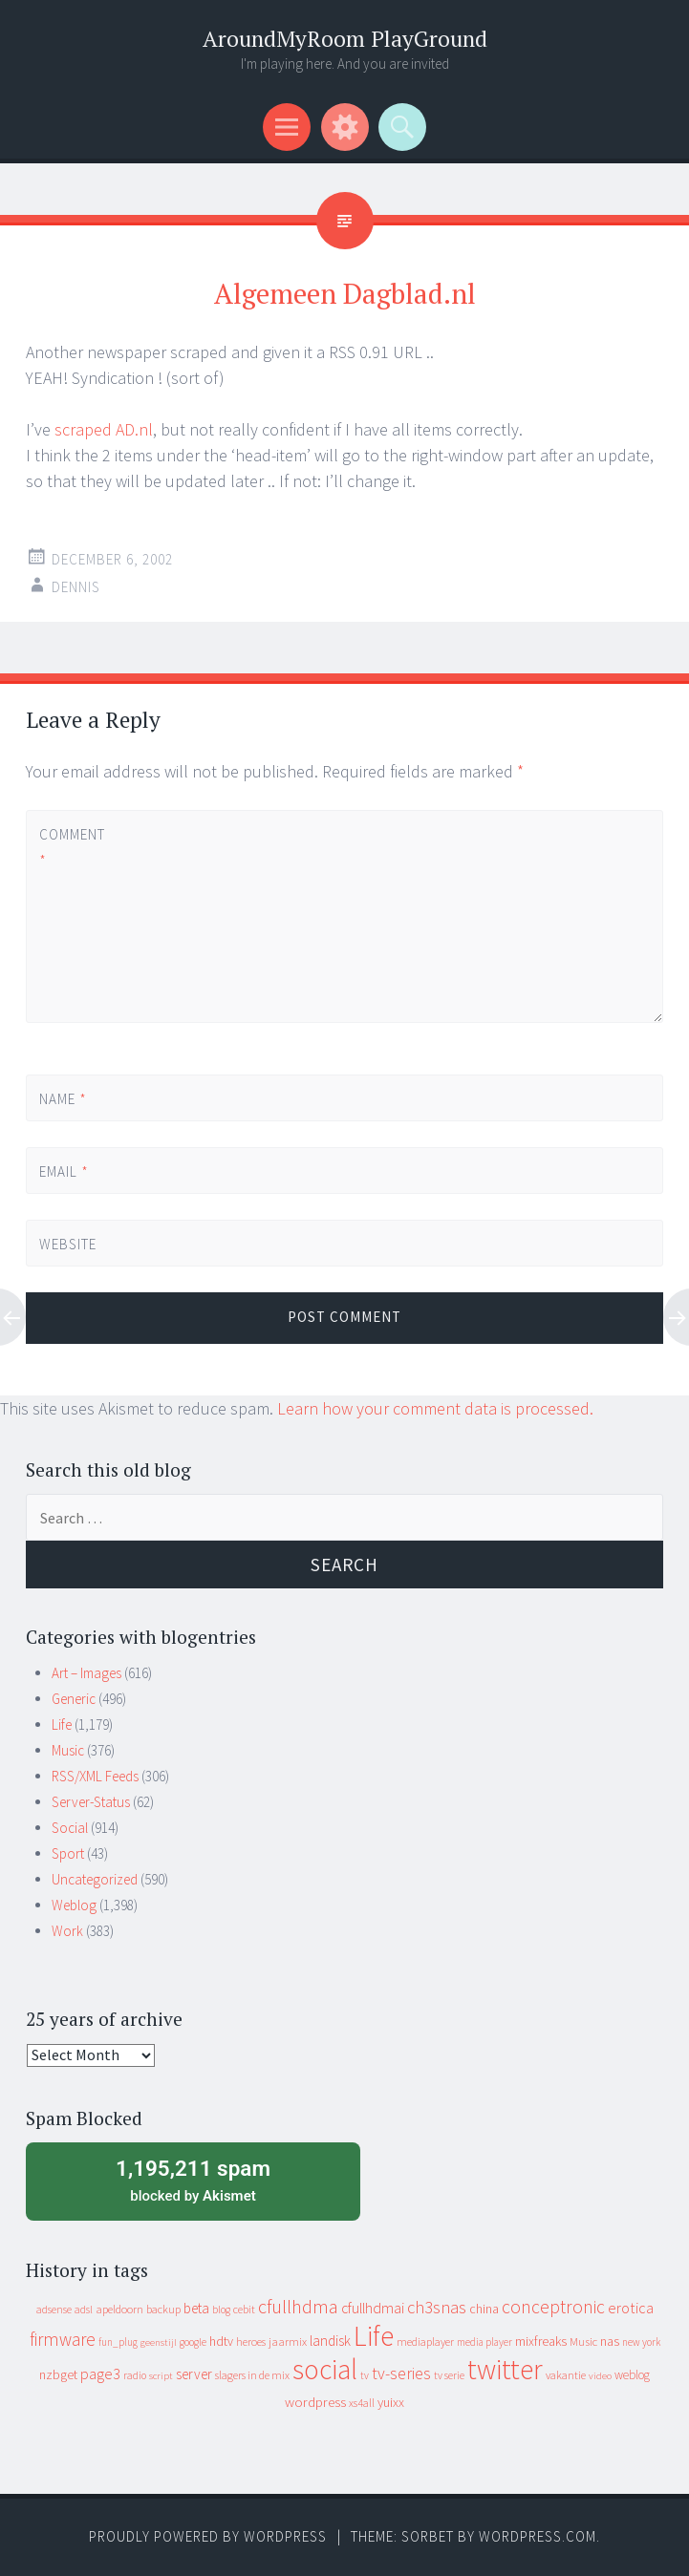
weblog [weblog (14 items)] (632, 2375)
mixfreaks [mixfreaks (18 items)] (541, 2341)
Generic (74, 1699)
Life (62, 1724)
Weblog (74, 1905)
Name (63, 1099)
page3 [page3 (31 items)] (100, 2373)
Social (70, 1828)
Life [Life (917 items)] (374, 2335)
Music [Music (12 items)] (583, 2341)
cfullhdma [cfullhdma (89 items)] (298, 2306)
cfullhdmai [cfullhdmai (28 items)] (372, 2308)
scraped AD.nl (103, 429)
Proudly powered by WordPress (208, 2536)
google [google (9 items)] (193, 2342)
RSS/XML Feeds (95, 1776)
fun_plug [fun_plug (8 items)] (118, 2342)
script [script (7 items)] (161, 2376)
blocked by (193, 2179)
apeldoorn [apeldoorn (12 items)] (119, 2309)
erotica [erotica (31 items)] (631, 2307)
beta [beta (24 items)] (196, 2308)
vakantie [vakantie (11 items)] (566, 2375)
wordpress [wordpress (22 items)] (315, 2402)
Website (68, 1244)
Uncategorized (95, 1879)
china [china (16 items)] (484, 2309)
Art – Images (86, 1673)
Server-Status (91, 1802)
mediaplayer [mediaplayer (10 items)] (425, 2341)
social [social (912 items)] (324, 2369)
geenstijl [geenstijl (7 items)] (158, 2342)
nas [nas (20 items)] (609, 2341)
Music (68, 1750)
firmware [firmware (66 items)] (63, 2339)
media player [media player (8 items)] (484, 2342)
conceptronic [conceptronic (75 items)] (553, 2306)
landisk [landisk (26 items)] (330, 2340)
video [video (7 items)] (600, 2376)
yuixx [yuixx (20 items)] (390, 2402)
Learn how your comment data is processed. (435, 1408)
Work (67, 1931)
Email (64, 1171)
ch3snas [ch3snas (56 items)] (436, 2307)
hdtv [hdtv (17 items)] (221, 2341)
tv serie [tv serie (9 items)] (449, 2375)
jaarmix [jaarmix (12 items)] (288, 2341)
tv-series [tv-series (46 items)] (401, 2373)
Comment (71, 847)
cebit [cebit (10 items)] (244, 2309)
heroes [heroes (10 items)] (251, 2341)
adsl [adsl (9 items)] (84, 2309)
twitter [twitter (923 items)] (505, 2369)
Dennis (76, 587)
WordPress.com (537, 2536)
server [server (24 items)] (194, 2374)
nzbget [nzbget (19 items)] (58, 2374)
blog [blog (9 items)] (221, 2309)
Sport (68, 1853)
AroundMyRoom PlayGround (345, 38)
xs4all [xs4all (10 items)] (362, 2402)
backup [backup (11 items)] (163, 2309)
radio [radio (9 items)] (134, 2375)
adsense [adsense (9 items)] (54, 2309)
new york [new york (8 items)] (641, 2342)
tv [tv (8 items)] (364, 2375)
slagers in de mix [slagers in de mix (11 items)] (252, 2375)
